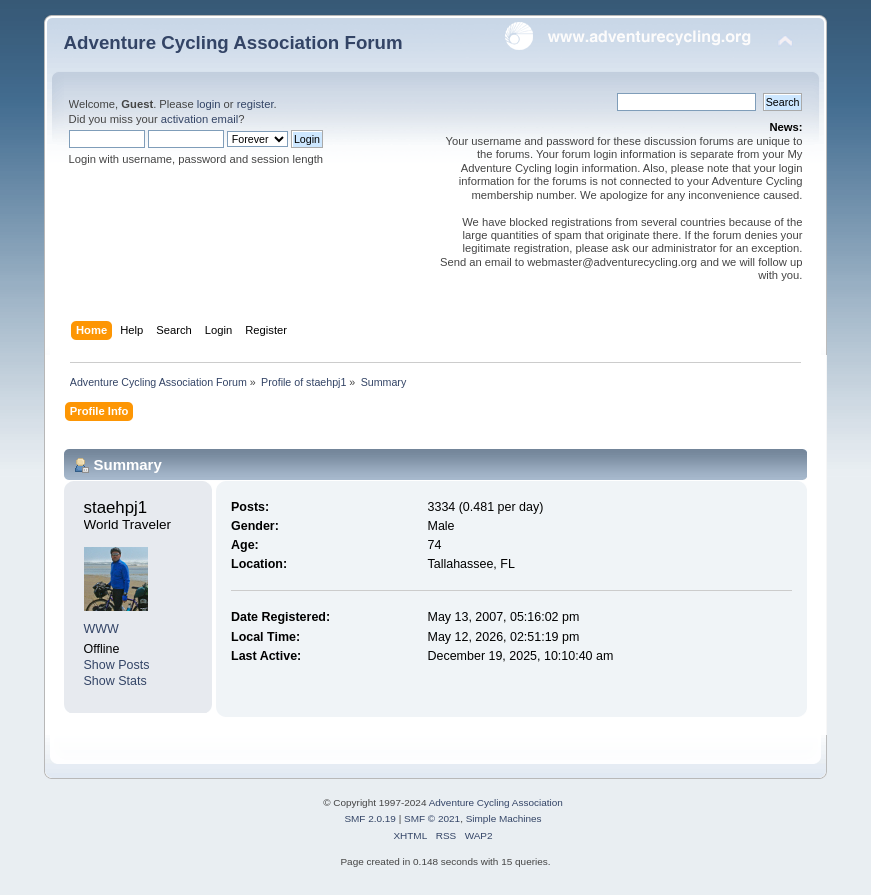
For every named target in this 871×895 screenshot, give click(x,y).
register (255, 104)
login (209, 104)
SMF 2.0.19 (370, 818)
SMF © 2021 (432, 818)
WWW (101, 629)
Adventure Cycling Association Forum (233, 42)
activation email (199, 119)
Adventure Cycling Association (496, 802)
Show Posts (117, 665)
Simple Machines (504, 818)
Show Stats (115, 681)
